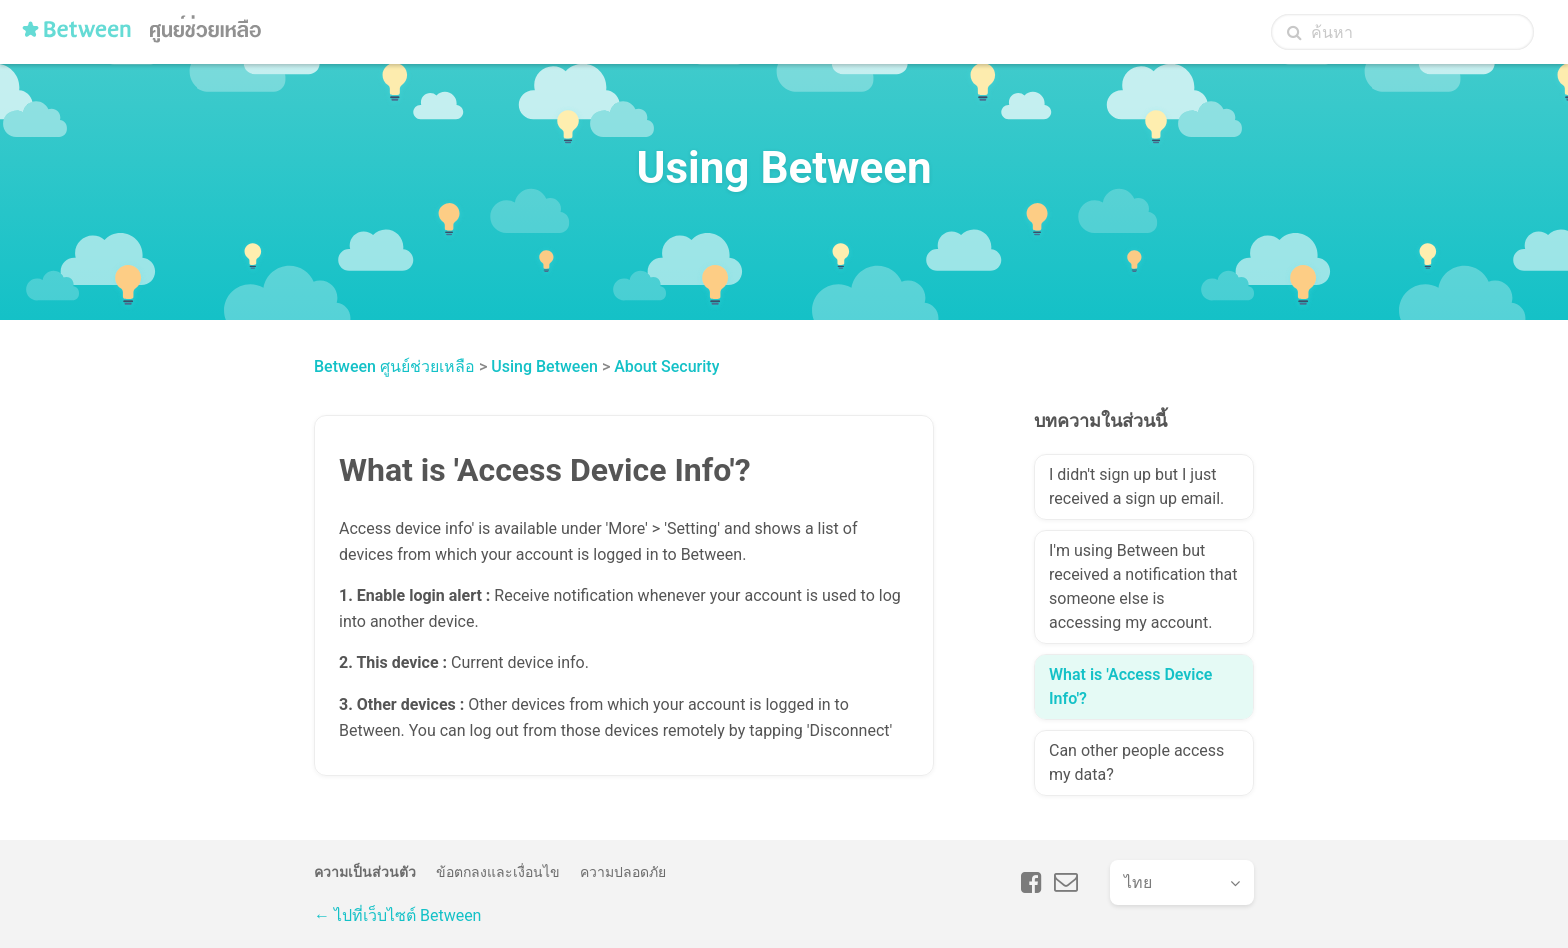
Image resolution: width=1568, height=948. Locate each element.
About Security (666, 366)
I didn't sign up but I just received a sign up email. (1136, 486)
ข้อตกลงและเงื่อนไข (498, 872)
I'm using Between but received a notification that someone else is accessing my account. (1143, 586)
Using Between (544, 366)
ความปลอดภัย (623, 872)
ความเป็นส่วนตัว (365, 872)
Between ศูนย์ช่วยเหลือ (394, 366)
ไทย (1138, 882)
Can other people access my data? (1136, 762)
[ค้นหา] (1402, 32)
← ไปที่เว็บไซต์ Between (397, 915)
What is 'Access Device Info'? (1130, 686)
